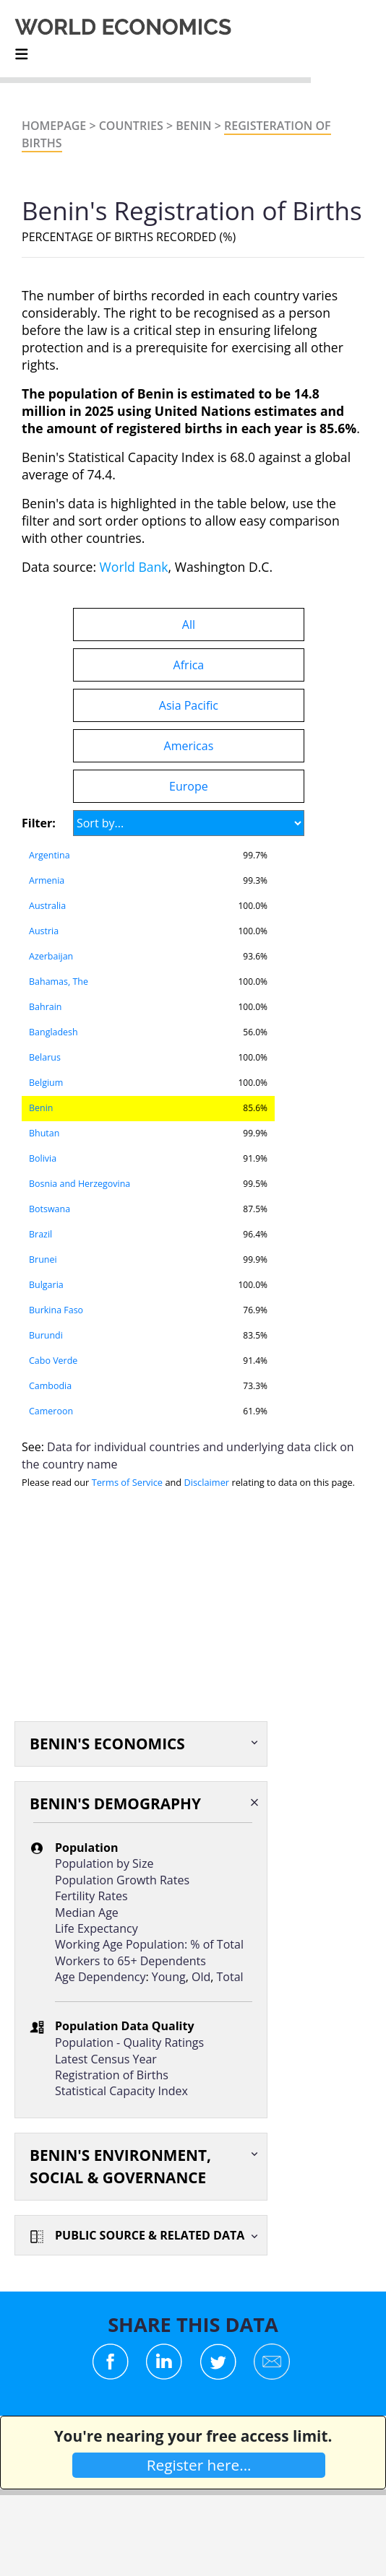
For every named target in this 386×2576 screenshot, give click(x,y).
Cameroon (51, 1411)
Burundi (46, 1335)
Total (230, 1977)
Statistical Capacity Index (121, 2091)
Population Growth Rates (122, 1880)
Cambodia (50, 1386)
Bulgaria (46, 1285)
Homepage (54, 126)
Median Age (87, 1912)
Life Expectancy (96, 1928)
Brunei (43, 1259)
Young (169, 1977)
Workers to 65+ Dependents (130, 1961)
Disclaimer (207, 1482)
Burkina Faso (56, 1310)
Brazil (40, 1234)
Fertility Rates (91, 1896)
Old (201, 1977)
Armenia (46, 880)
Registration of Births (111, 2075)
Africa (189, 665)
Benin (193, 126)
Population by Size (104, 1863)
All (188, 624)
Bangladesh (53, 1032)
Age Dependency (100, 1977)
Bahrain (45, 1007)
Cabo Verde (53, 1360)
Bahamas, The (58, 981)
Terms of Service (127, 1482)
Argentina (49, 855)
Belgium (46, 1082)
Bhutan (44, 1133)
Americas (189, 746)
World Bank (134, 566)
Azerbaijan (51, 956)
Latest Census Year (106, 2059)
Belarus (45, 1057)
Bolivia (42, 1158)
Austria (44, 931)
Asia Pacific (188, 705)
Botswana (49, 1209)
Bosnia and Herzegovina (79, 1184)
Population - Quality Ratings (129, 2042)
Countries (131, 126)
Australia (47, 906)
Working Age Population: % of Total (149, 1944)
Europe (188, 786)
